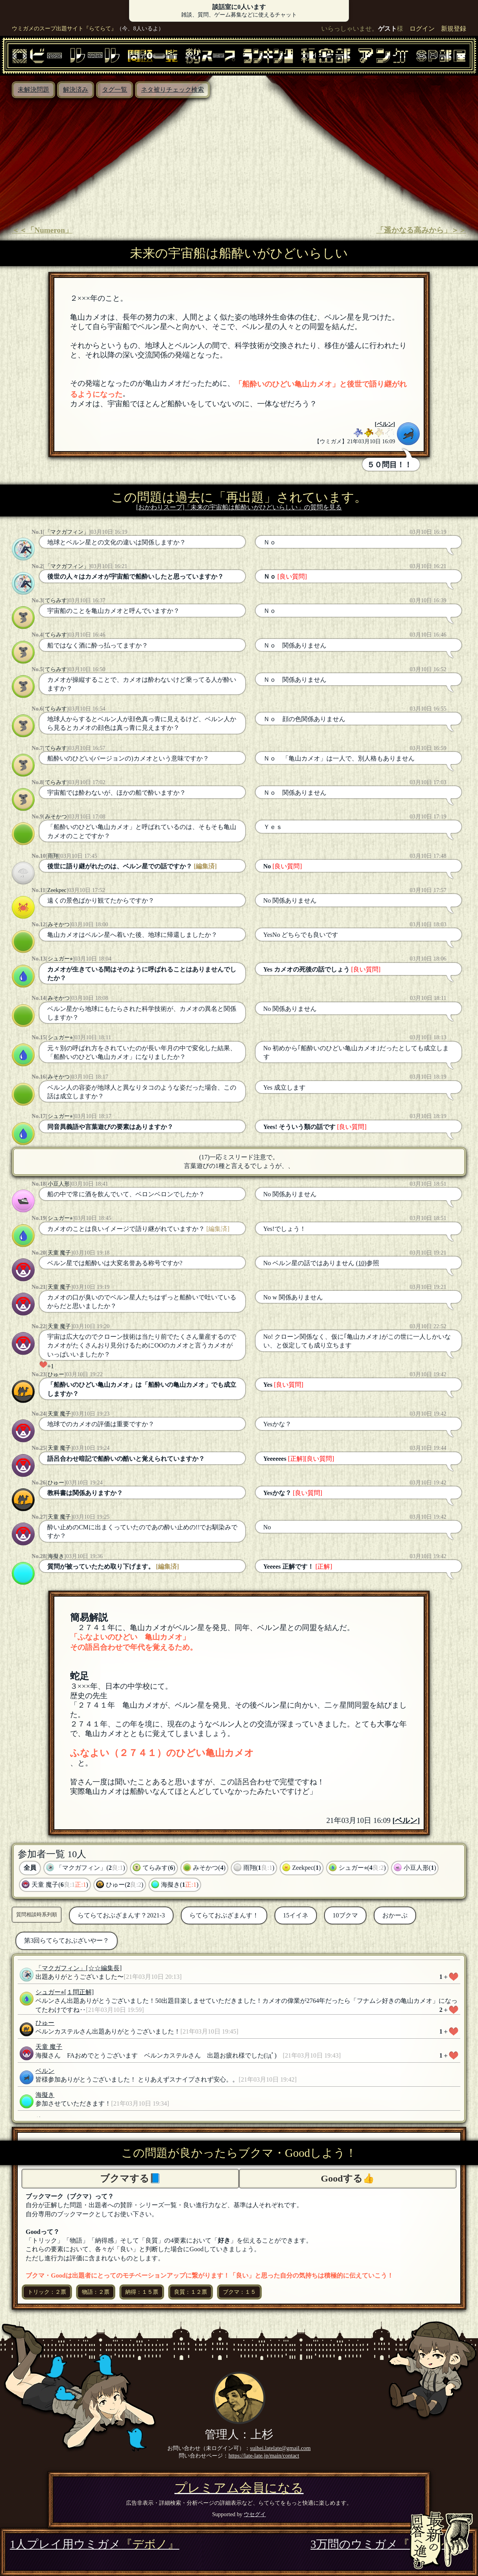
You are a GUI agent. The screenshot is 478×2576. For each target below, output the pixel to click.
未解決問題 (33, 89)
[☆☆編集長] (104, 1968)
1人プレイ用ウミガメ (94, 2544)
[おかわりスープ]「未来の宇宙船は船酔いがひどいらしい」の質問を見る (239, 507)
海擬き (56, 1556)
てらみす (56, 600)
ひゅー (56, 1374)
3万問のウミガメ (389, 2544)
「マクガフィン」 (67, 532)
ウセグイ (255, 2514)
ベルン (385, 424)
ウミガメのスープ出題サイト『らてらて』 (64, 28)
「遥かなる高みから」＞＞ (421, 230)
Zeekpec (57, 890)
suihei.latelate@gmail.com (280, 2448)
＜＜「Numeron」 (42, 230)
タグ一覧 (114, 89)
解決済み (75, 89)
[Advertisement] (239, 157)
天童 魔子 (59, 1252)
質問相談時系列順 (36, 1914)
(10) (361, 1263)
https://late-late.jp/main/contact (263, 2455)
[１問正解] (79, 1992)
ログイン (422, 28)
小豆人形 (59, 1184)
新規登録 (453, 28)
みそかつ (56, 816)
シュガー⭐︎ (60, 958)
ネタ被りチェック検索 (172, 89)
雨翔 (53, 856)
